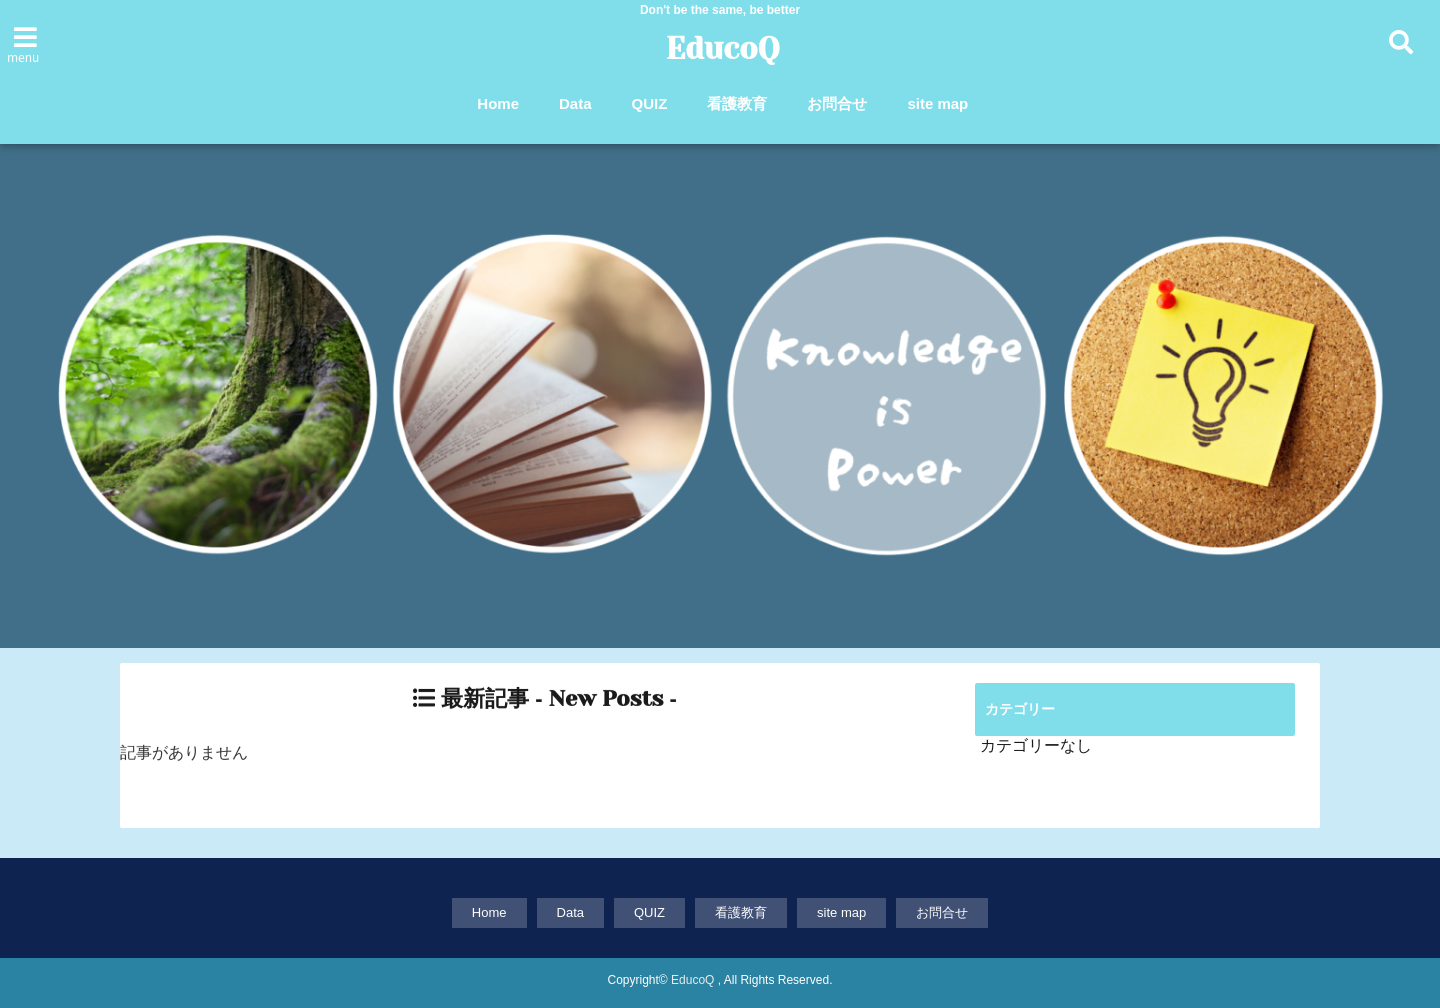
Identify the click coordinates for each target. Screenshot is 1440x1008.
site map (937, 103)
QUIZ (650, 103)
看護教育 (737, 103)
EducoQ (723, 49)
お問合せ (837, 103)
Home (498, 103)
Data (575, 103)
